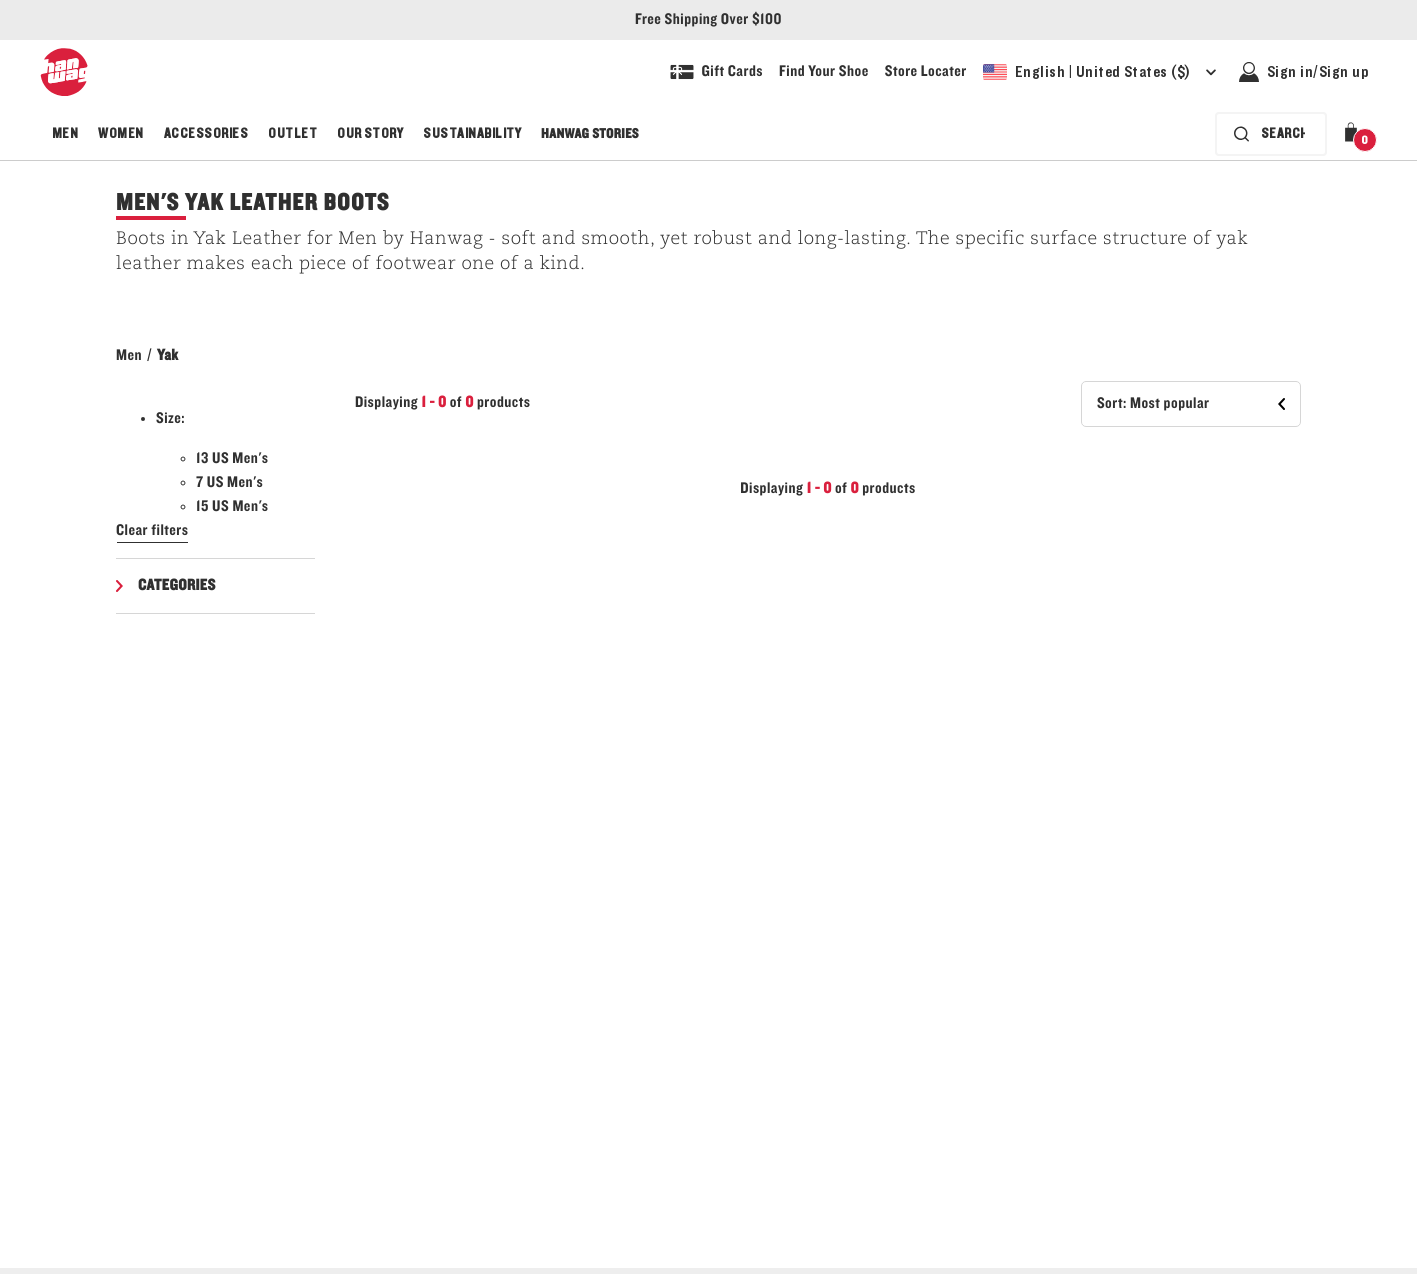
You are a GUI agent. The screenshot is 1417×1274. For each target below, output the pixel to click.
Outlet (292, 134)
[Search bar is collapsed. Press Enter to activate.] (1271, 134)
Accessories (206, 134)
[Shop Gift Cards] (716, 72)
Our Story (370, 134)
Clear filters (152, 531)
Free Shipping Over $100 (708, 20)
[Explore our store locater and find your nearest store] (926, 72)
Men (65, 134)
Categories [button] (177, 586)
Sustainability (472, 134)
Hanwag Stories (590, 134)
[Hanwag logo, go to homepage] (64, 72)
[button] (1355, 134)
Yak (168, 356)
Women (120, 134)
